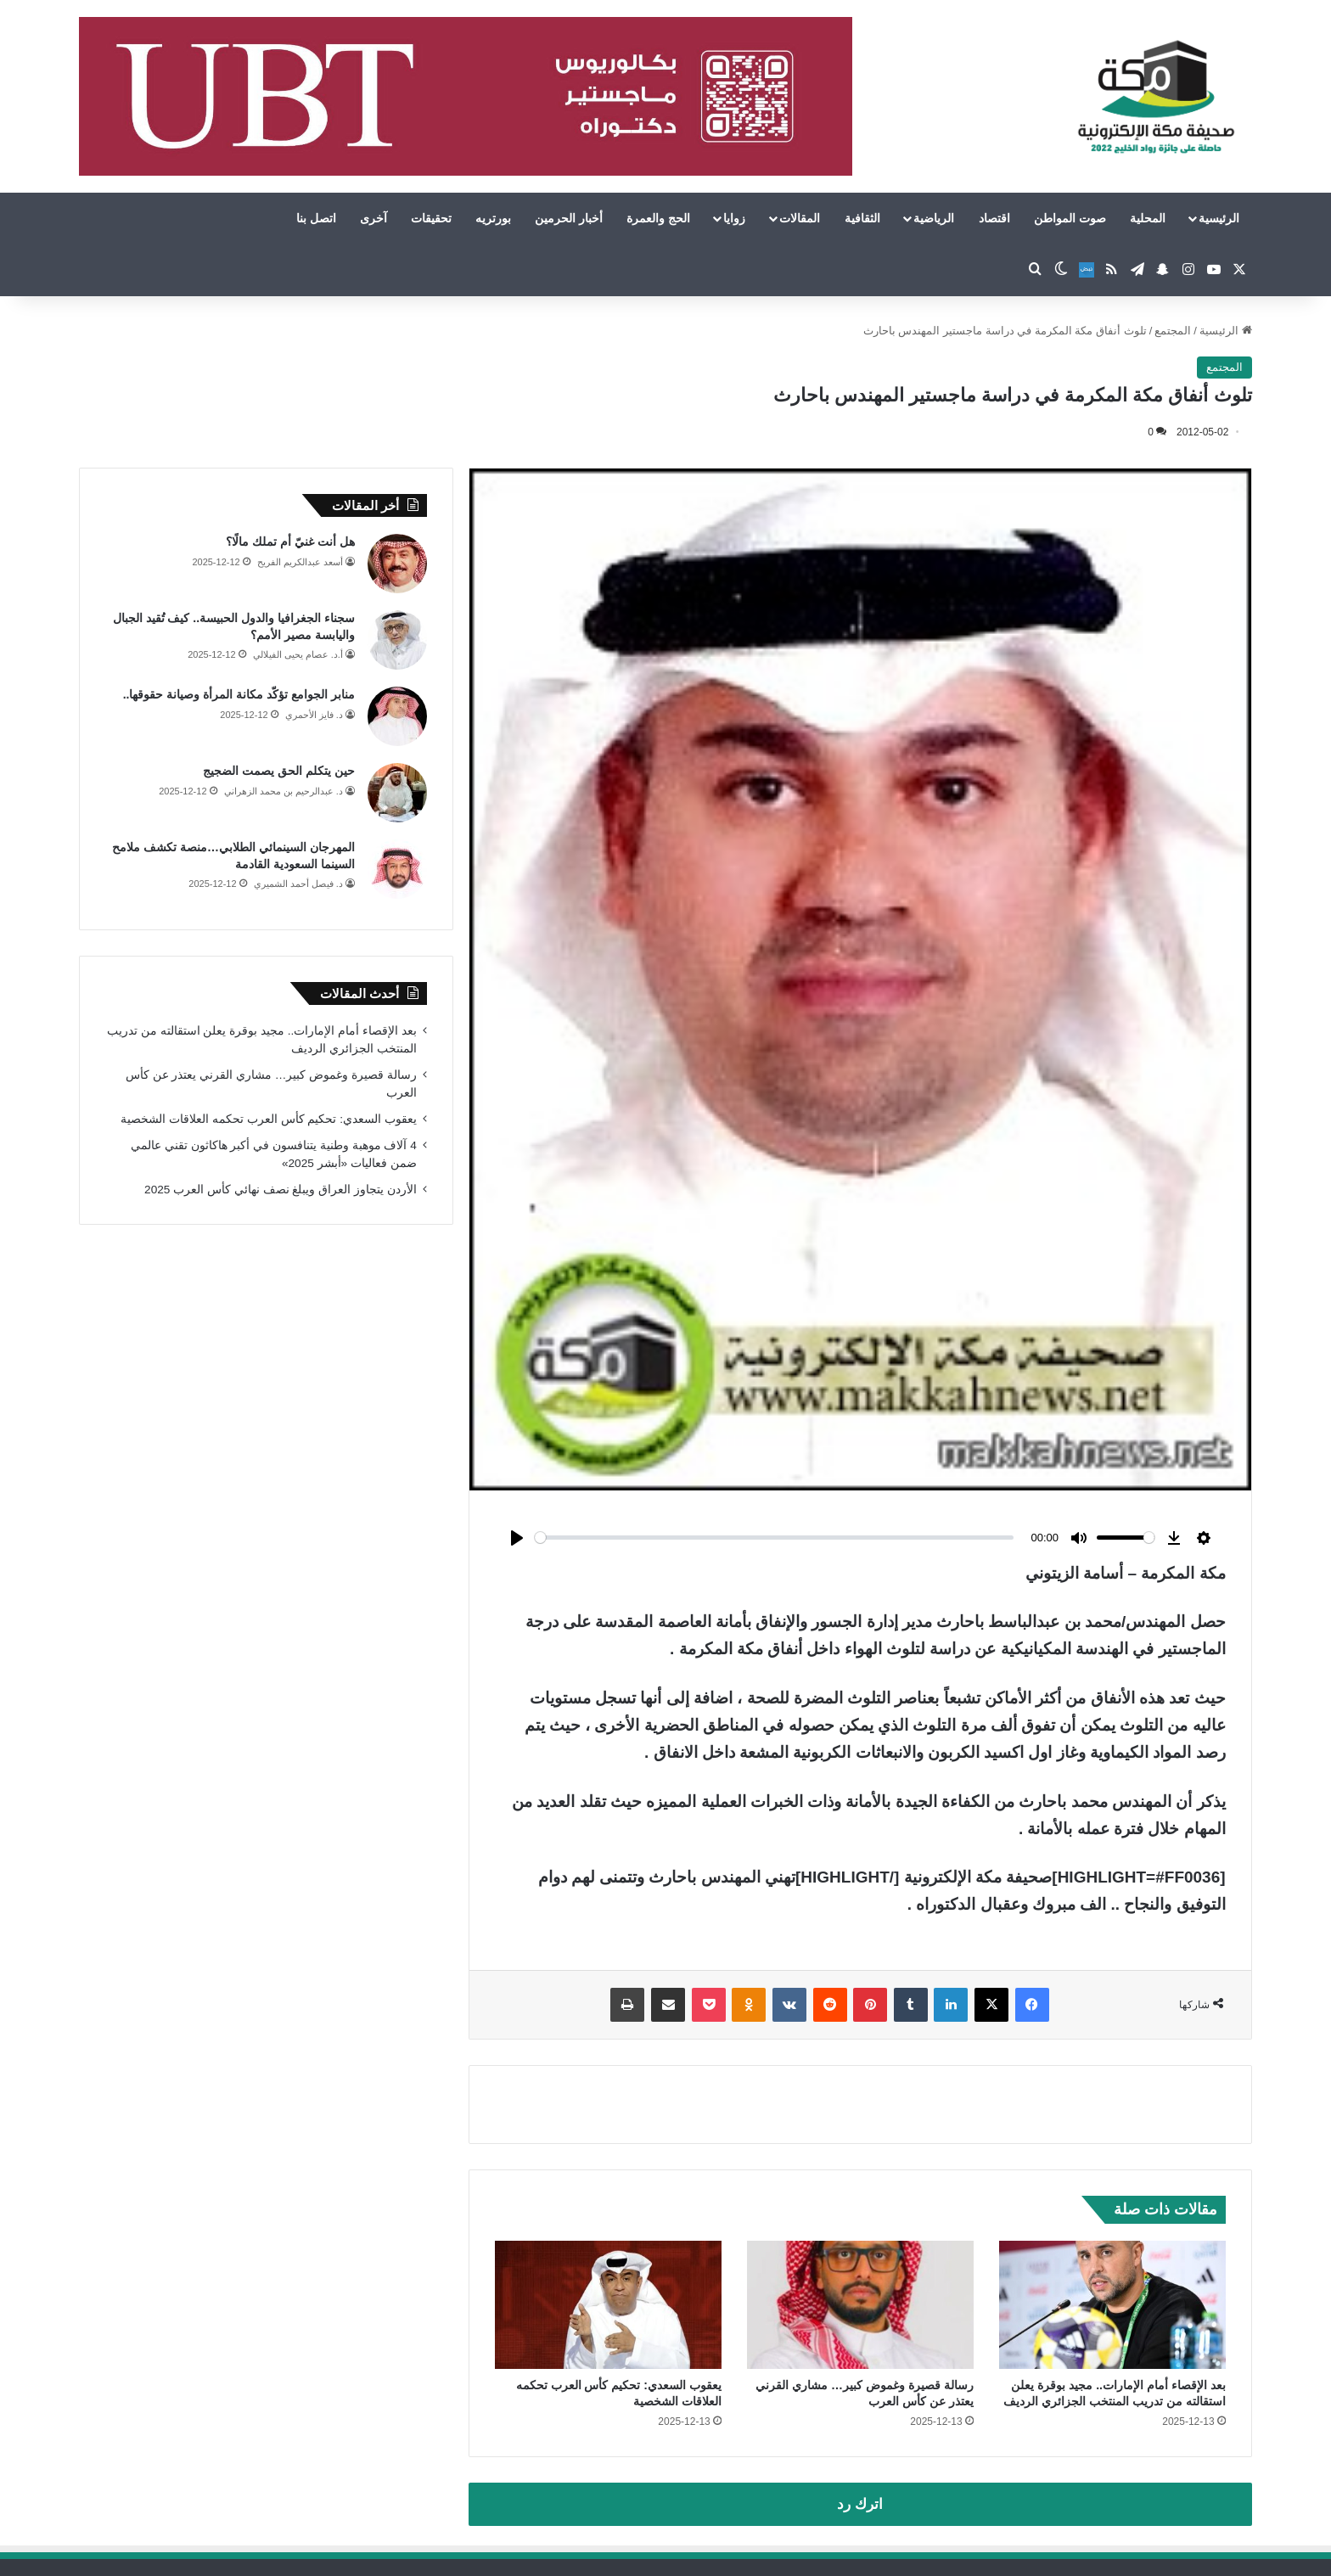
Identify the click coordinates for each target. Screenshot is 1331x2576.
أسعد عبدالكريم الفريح (300, 562)
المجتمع (1172, 330)
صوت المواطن (1070, 218)
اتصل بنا (316, 218)
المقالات (799, 218)
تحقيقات (431, 218)
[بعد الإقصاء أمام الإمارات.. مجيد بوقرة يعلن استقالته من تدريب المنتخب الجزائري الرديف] (1112, 2305)
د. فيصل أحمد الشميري (298, 883)
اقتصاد (994, 218)
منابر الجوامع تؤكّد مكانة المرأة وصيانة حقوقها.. (239, 694)
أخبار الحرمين (569, 218)
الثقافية (862, 218)
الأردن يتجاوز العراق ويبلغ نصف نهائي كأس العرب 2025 (280, 1189)
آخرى (373, 218)
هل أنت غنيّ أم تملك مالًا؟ (290, 541)
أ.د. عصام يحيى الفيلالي (298, 654)
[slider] (774, 1537)
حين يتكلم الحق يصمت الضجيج (279, 770)
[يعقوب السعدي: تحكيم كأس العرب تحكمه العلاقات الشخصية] (608, 2305)
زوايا (734, 218)
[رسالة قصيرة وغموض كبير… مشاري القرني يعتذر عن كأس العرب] (860, 2305)
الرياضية (933, 218)
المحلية (1147, 218)
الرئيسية (1219, 218)
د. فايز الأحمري (314, 715)
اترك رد (860, 2504)
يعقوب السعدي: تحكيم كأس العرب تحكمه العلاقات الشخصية (268, 1119)
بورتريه (493, 218)
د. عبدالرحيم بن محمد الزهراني (283, 791)
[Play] (517, 1538)
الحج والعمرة (658, 218)
